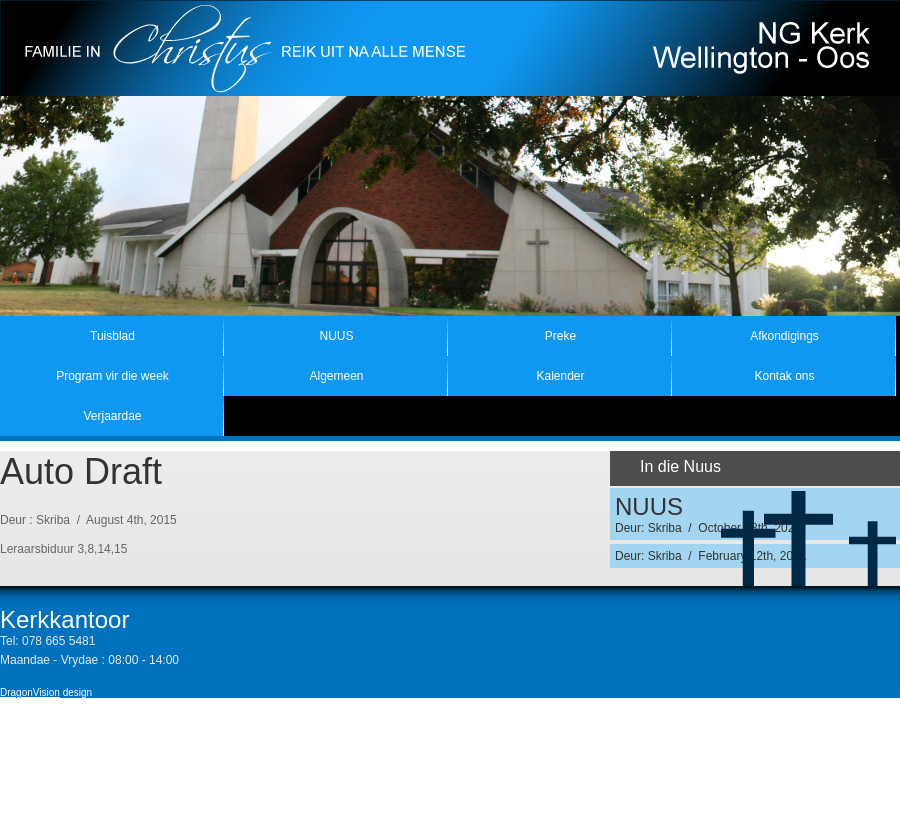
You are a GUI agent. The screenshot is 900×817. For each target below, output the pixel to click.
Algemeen (336, 376)
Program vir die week (112, 376)
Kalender (560, 376)
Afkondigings (784, 336)
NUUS (336, 336)
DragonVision (30, 692)
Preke (560, 336)
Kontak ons (784, 376)
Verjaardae (112, 416)
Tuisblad (112, 336)
